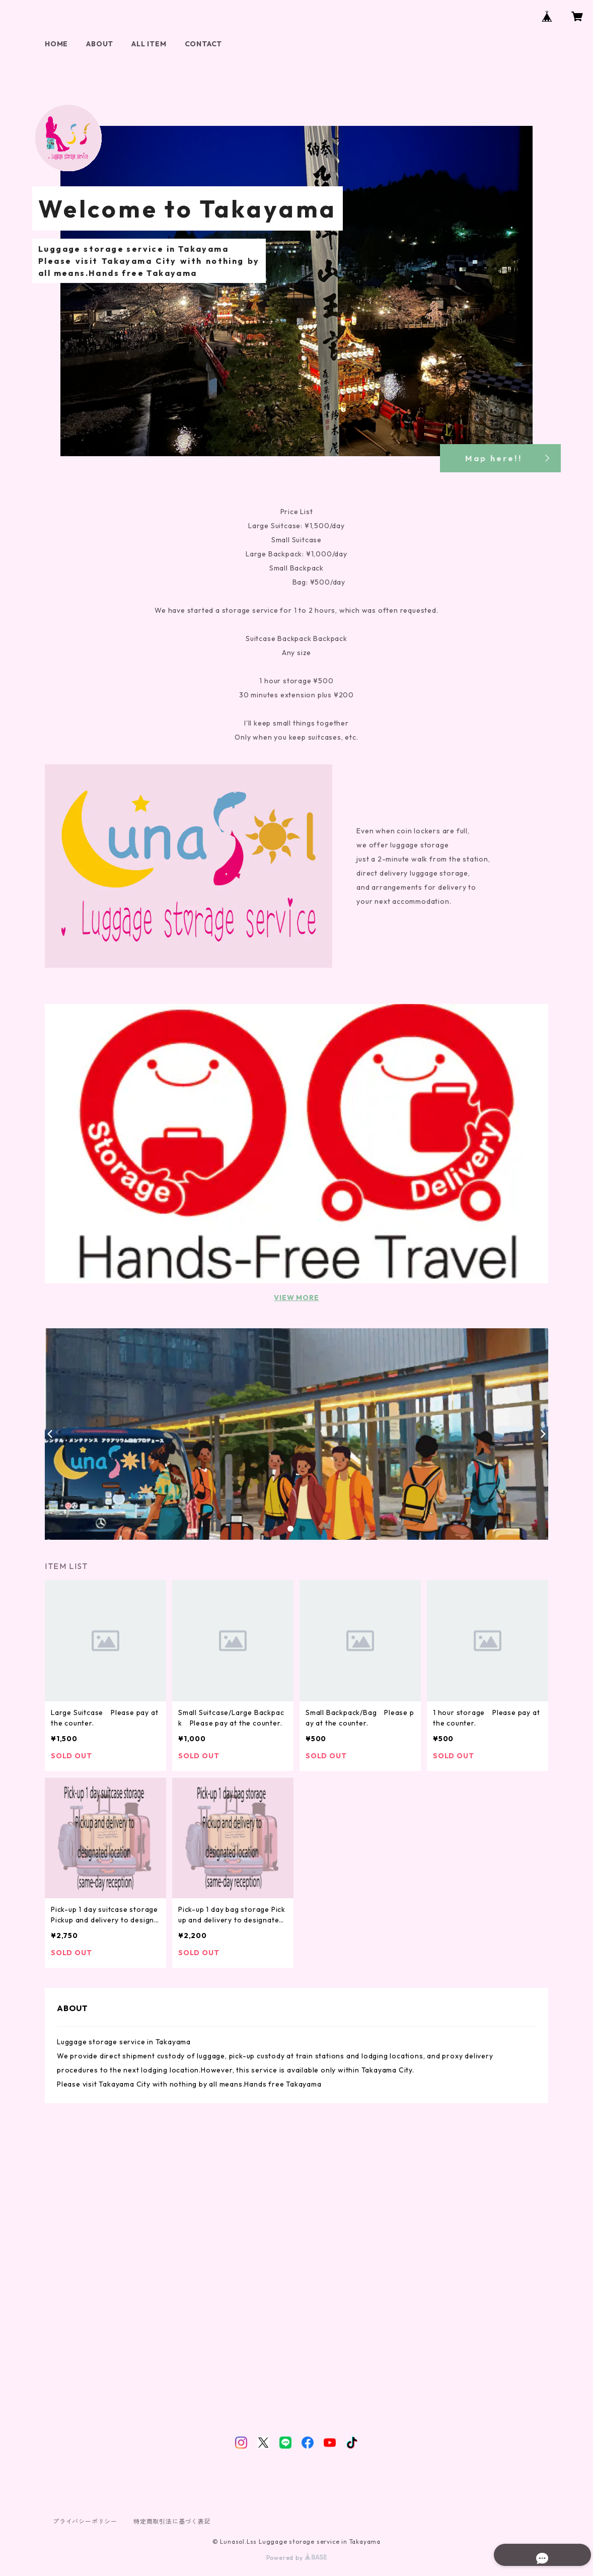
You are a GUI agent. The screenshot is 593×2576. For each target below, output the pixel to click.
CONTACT (204, 43)
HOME (56, 43)
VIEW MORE (296, 1297)
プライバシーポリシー (85, 2521)
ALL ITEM (148, 43)
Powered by (296, 2557)
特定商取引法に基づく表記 (172, 2521)
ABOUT (99, 43)
